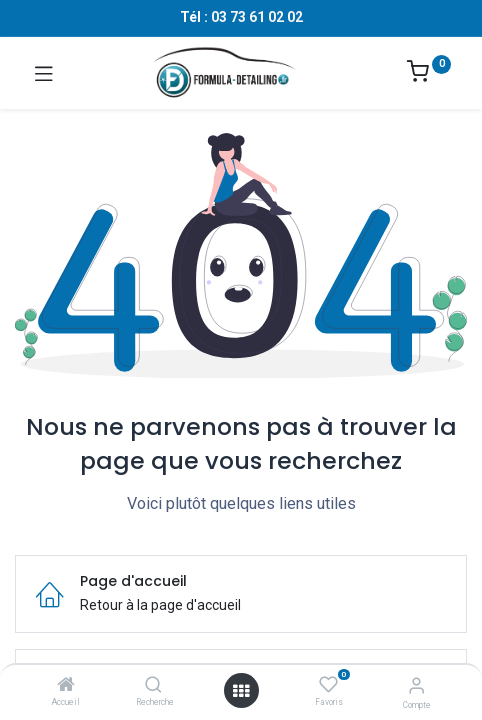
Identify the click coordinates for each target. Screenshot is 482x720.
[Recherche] (153, 686)
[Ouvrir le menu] (241, 691)
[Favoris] (328, 685)
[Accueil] (66, 686)
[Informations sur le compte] (416, 685)
